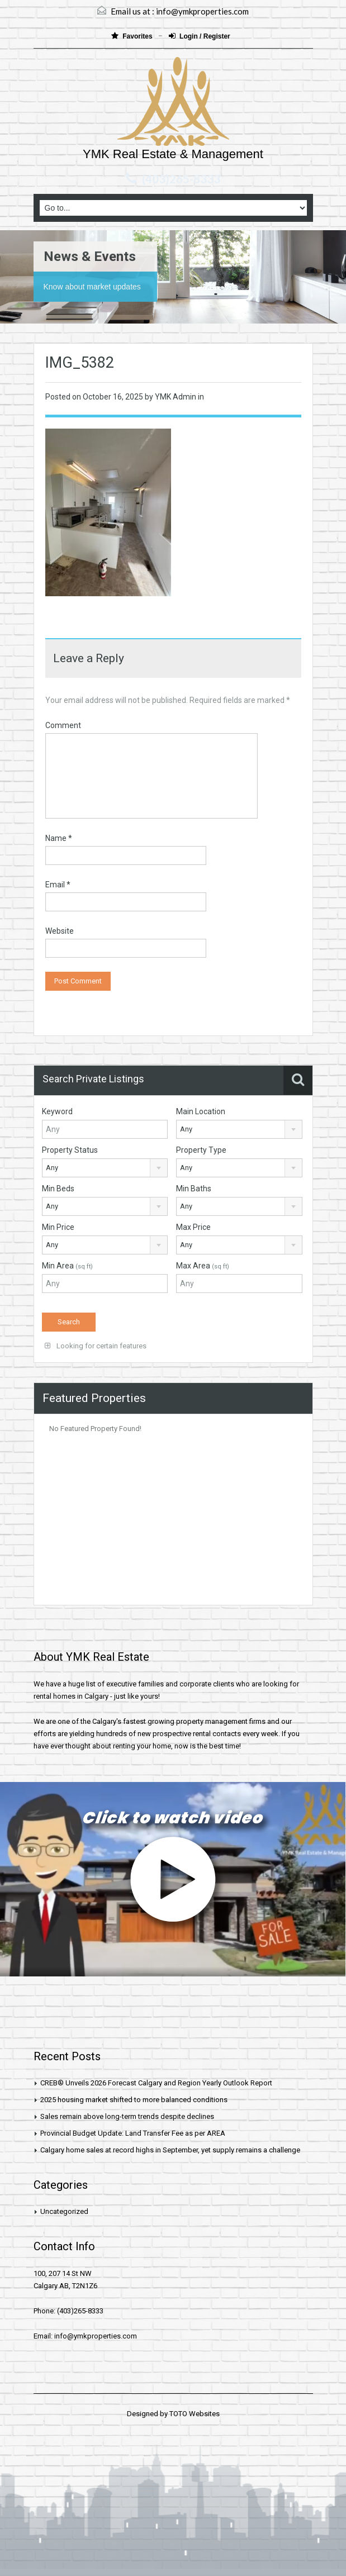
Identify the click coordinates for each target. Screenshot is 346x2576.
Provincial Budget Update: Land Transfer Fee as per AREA (132, 2133)
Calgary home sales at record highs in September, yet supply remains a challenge (170, 2150)
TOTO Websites (194, 2413)
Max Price (193, 1227)
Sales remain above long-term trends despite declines (127, 2116)
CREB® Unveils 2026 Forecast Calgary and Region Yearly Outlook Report (156, 2083)
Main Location (200, 1111)
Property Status (70, 1150)
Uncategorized (64, 2211)
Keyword (57, 1111)
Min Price (58, 1227)
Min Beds (58, 1188)
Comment (63, 725)
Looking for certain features (95, 1346)
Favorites (132, 36)
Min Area (67, 1265)
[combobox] (239, 1129)
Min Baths (193, 1188)
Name (58, 838)
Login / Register (199, 36)
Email (57, 884)
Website (59, 930)
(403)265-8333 (181, 179)
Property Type (201, 1150)
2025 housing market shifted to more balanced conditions (133, 2099)
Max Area (202, 1265)
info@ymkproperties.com (202, 11)
